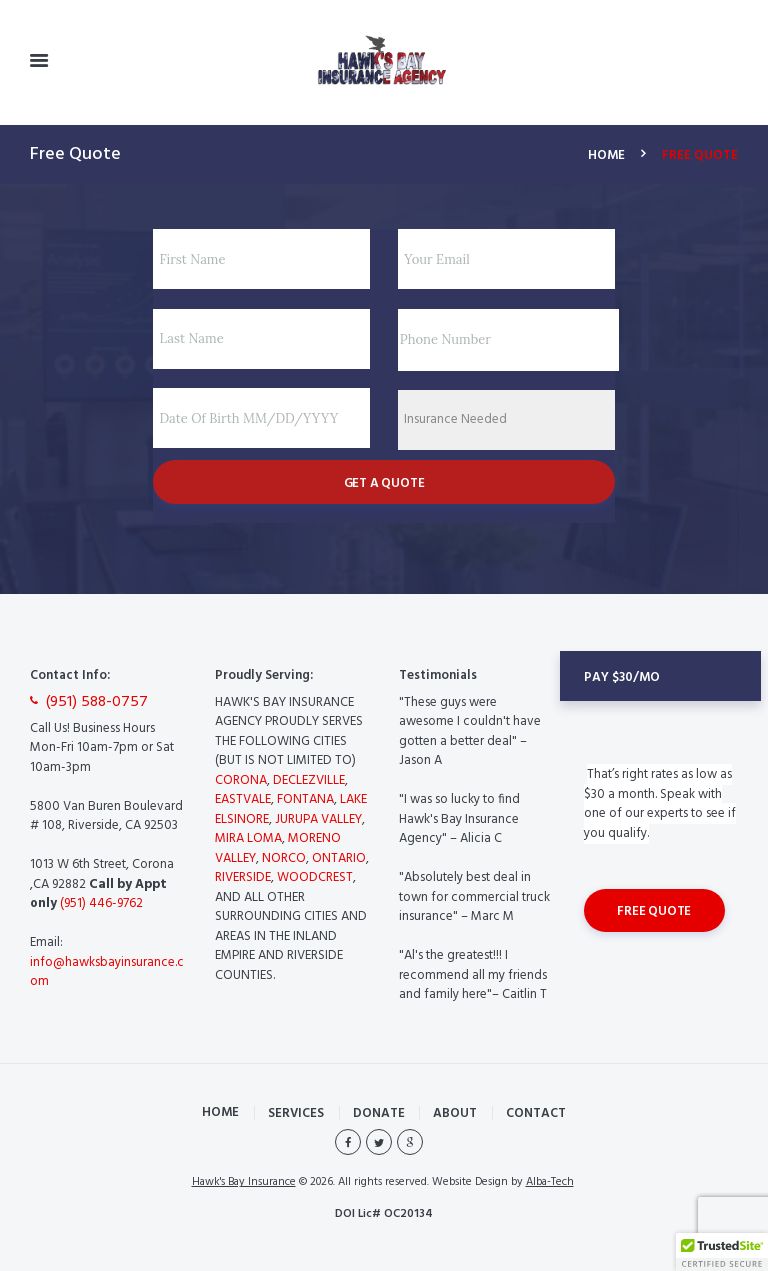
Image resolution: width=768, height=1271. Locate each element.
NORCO (284, 858)
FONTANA (305, 799)
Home (606, 156)
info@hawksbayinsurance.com (107, 972)
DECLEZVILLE (309, 780)
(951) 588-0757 (97, 702)
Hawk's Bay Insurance (244, 1182)
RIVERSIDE (243, 877)
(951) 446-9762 (100, 903)
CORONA (241, 780)
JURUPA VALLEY (318, 819)
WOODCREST (315, 877)
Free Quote (654, 911)
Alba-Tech (550, 1182)
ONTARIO (339, 858)
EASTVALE (243, 799)
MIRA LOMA (248, 838)
